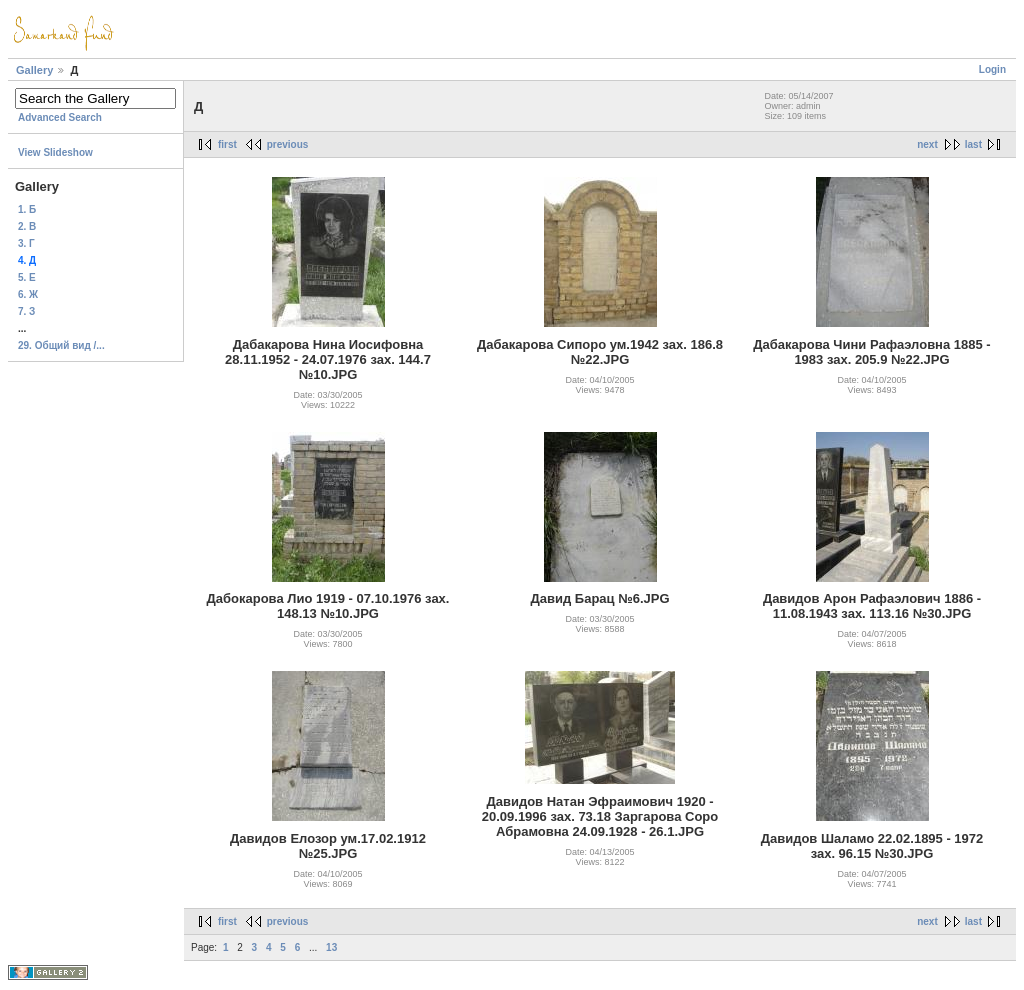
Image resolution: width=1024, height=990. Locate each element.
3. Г (26, 243)
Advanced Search (60, 117)
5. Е (27, 277)
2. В (27, 226)
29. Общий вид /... (61, 345)
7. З (26, 311)
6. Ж (28, 294)
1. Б (27, 209)
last (973, 144)
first (227, 144)
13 (331, 947)
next (927, 144)
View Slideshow (55, 152)
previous (288, 144)
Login (992, 69)
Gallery (34, 70)
